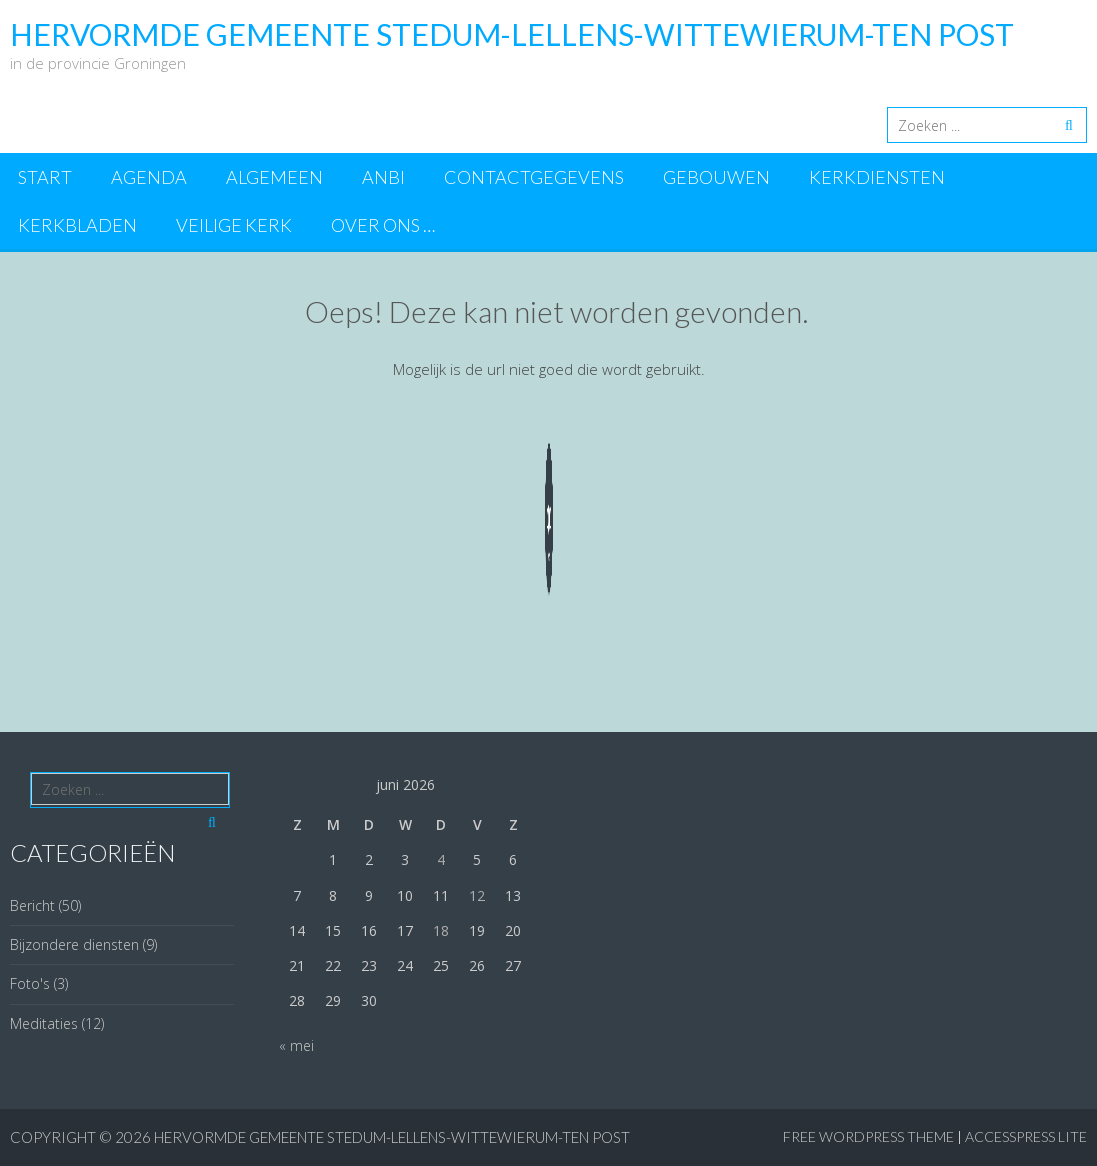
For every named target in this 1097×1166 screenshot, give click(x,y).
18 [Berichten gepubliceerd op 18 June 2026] (441, 930)
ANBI (383, 177)
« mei (296, 1045)
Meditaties (44, 1023)
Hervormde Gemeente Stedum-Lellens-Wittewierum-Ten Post (392, 1137)
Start (45, 177)
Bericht (32, 905)
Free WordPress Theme (868, 1136)
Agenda (149, 177)
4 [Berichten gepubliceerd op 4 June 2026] (441, 859)
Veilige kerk (234, 225)
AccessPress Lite (1026, 1136)
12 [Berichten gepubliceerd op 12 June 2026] (477, 895)
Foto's (30, 983)
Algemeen (274, 177)
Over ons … (383, 225)
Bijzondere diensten (74, 944)
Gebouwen (716, 177)
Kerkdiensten (877, 177)
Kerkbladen (77, 225)
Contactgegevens (534, 177)
